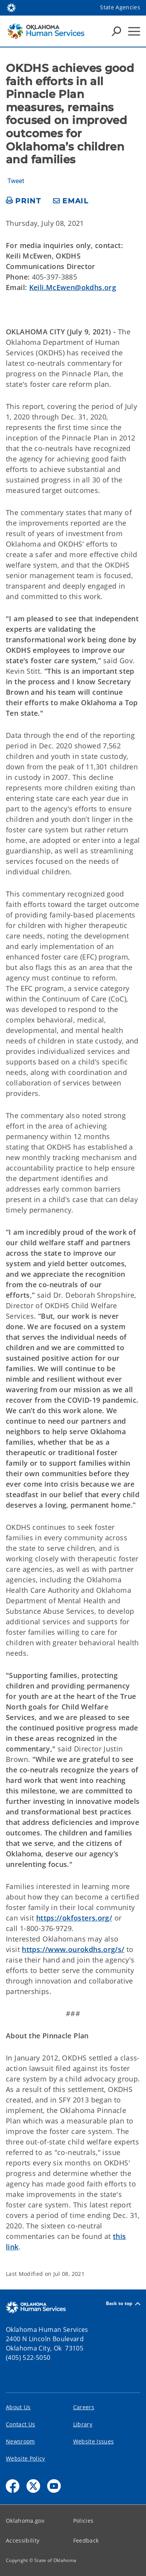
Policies (83, 2520)
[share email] (71, 201)
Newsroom (20, 2441)
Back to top (123, 2303)
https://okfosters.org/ (74, 1917)
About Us (18, 2407)
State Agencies (120, 7)
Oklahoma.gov (25, 2520)
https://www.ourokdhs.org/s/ (73, 1949)
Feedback (86, 2540)
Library (82, 2424)
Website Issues (93, 2441)
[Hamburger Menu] (134, 31)
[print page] (23, 201)
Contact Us (20, 2424)
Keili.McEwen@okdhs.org (72, 287)
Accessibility (22, 2540)
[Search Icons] (116, 31)
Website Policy (25, 2458)
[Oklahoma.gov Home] (11, 7)
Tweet (15, 181)
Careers (83, 2407)
